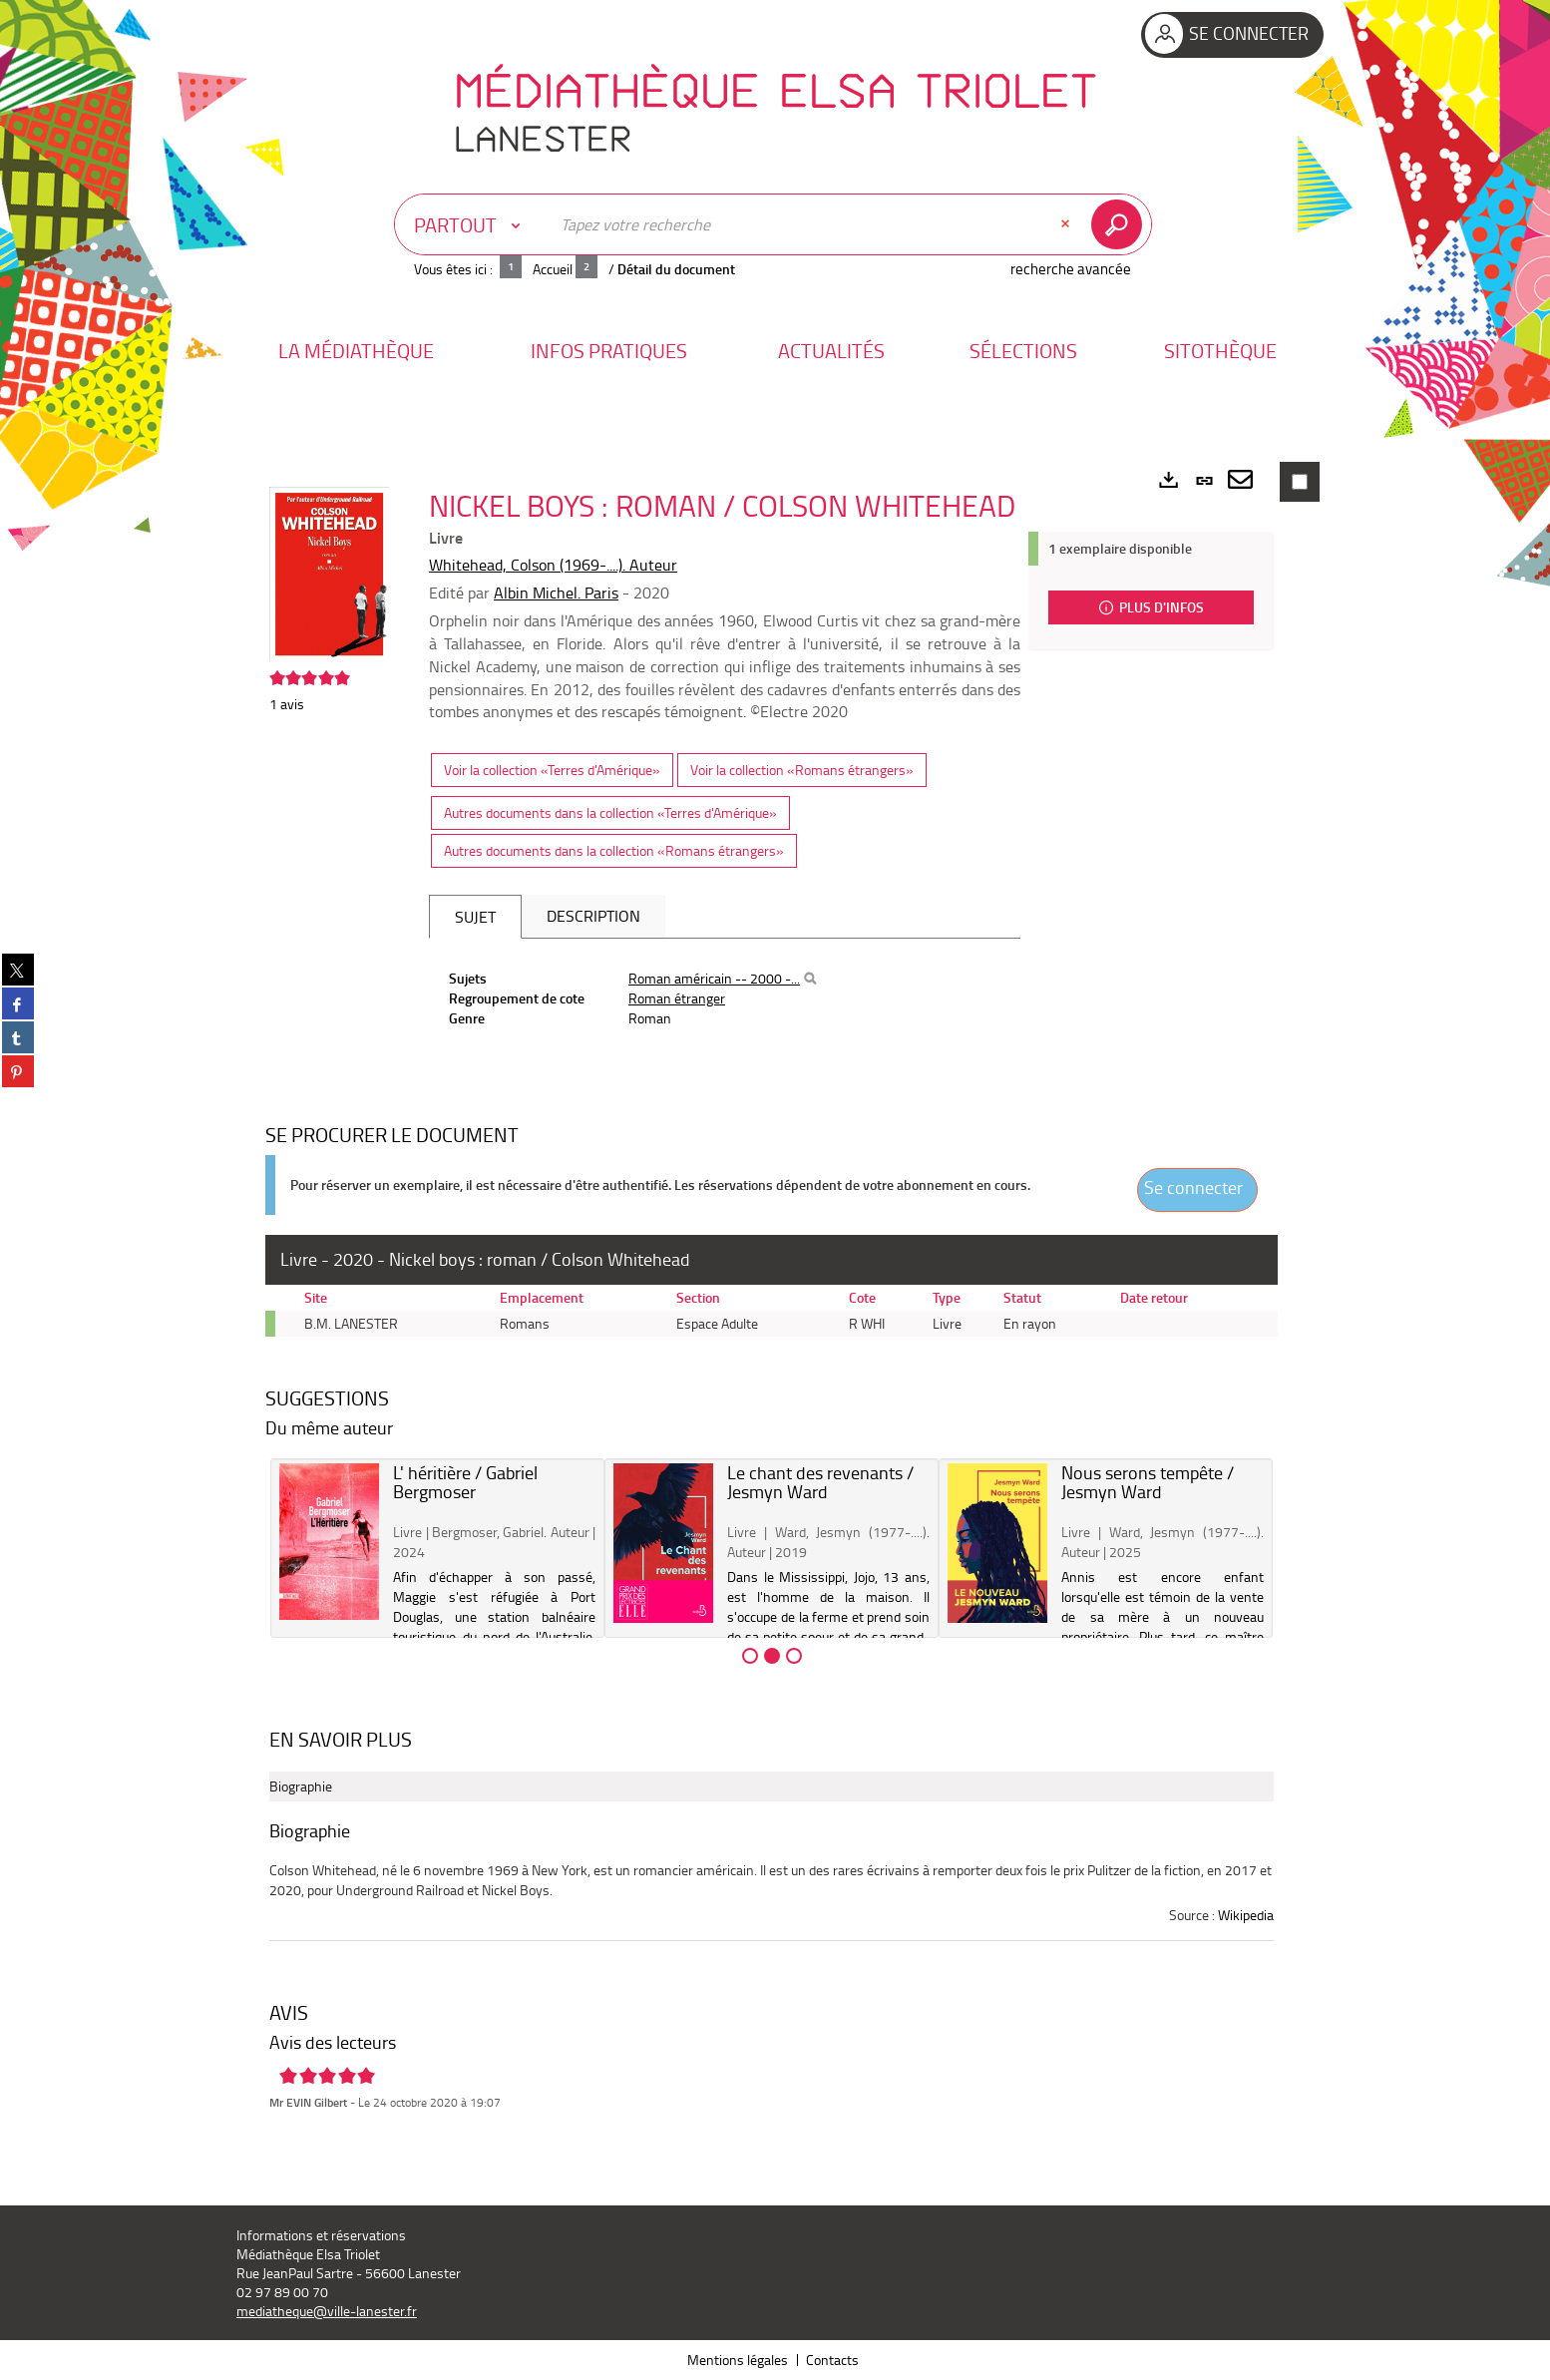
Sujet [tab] (475, 917)
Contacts (832, 2359)
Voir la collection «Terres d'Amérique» (552, 769)
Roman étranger (676, 998)
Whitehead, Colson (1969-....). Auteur (553, 565)
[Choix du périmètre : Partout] (472, 224)
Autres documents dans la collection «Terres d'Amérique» (610, 812)
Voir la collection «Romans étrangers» (802, 769)
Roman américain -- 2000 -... (714, 978)
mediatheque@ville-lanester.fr (326, 2310)
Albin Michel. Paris (556, 592)
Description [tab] (593, 916)
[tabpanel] (724, 998)
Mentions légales (737, 2359)
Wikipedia (1246, 1914)
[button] (356, 350)
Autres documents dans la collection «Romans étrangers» (614, 850)
